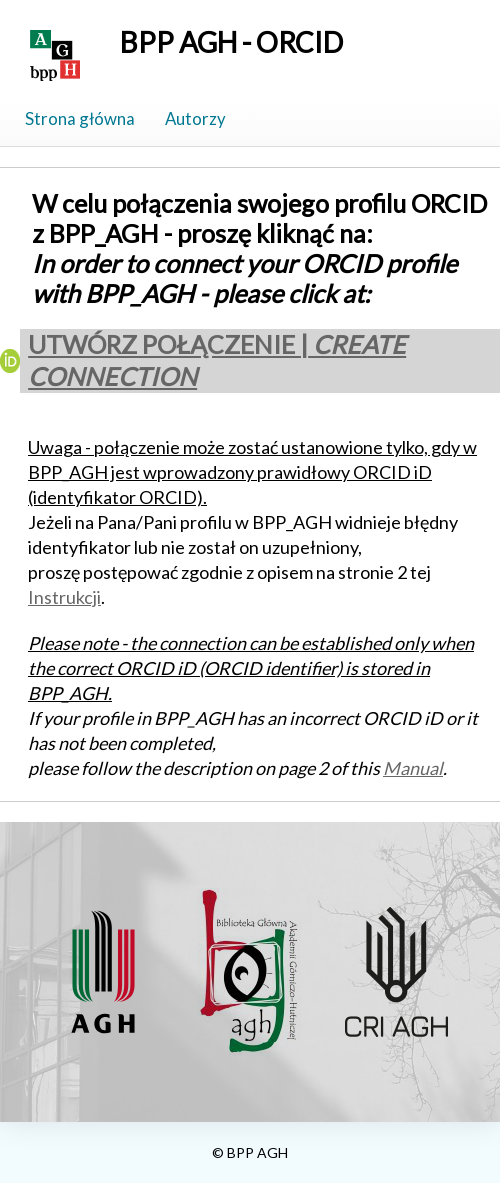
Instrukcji (64, 597)
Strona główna (80, 118)
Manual (413, 768)
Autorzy (195, 118)
